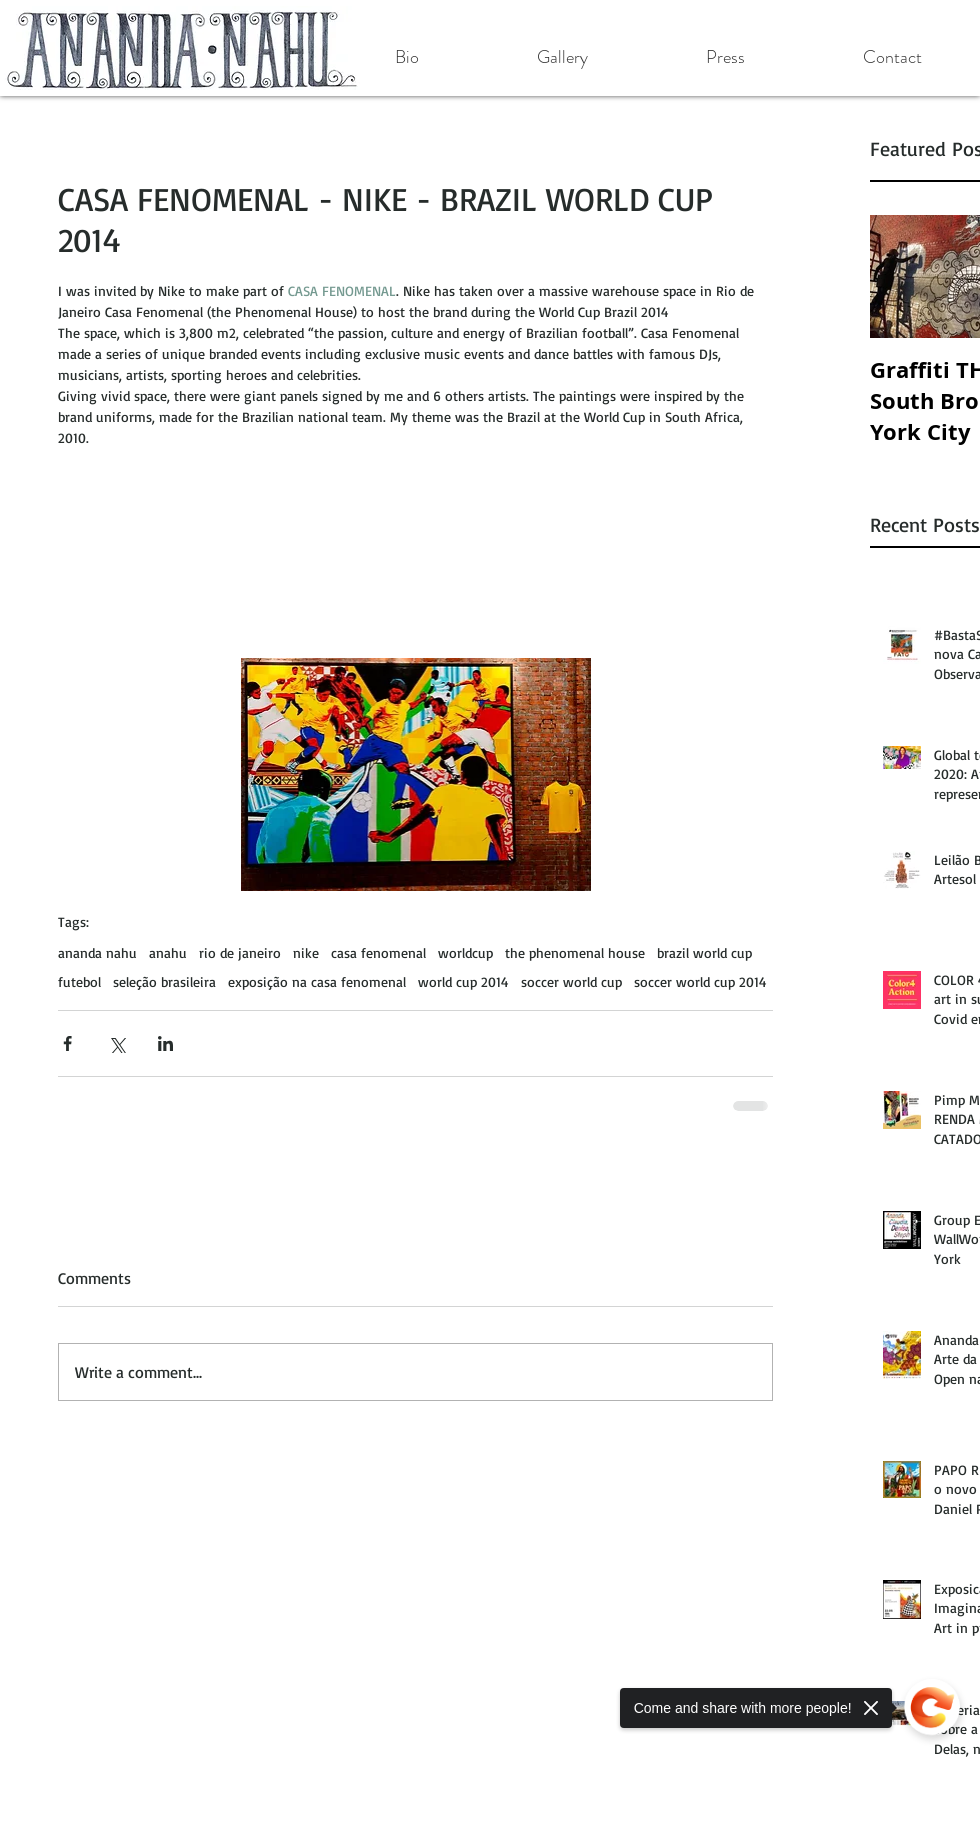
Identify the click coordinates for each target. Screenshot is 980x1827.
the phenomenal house (575, 952)
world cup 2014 (463, 981)
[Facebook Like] (138, 1519)
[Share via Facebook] (67, 1043)
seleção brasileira (164, 981)
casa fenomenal (378, 952)
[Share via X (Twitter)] (116, 1043)
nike (306, 952)
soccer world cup (571, 981)
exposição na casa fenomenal (317, 981)
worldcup (465, 952)
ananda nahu (97, 952)
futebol (79, 981)
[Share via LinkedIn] (165, 1043)
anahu (168, 952)
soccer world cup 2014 (700, 981)
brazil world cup (704, 952)
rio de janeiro (240, 952)
